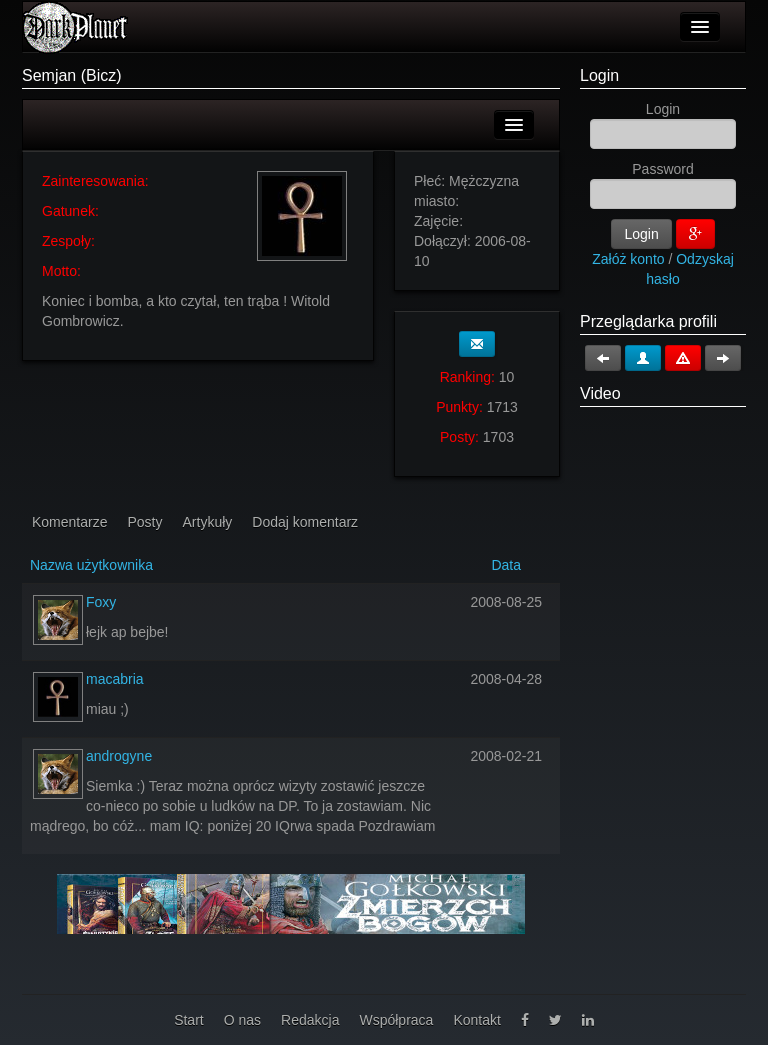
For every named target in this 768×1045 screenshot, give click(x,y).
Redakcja (310, 1020)
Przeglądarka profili (648, 321)
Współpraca (396, 1020)
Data (506, 565)
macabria (115, 679)
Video (600, 393)
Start (189, 1020)
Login (599, 75)
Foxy (101, 602)
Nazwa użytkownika (91, 565)
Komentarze (69, 522)
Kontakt (476, 1020)
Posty (144, 522)
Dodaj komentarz (305, 522)
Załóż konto (628, 259)
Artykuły (208, 522)
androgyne (119, 756)
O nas (242, 1020)
